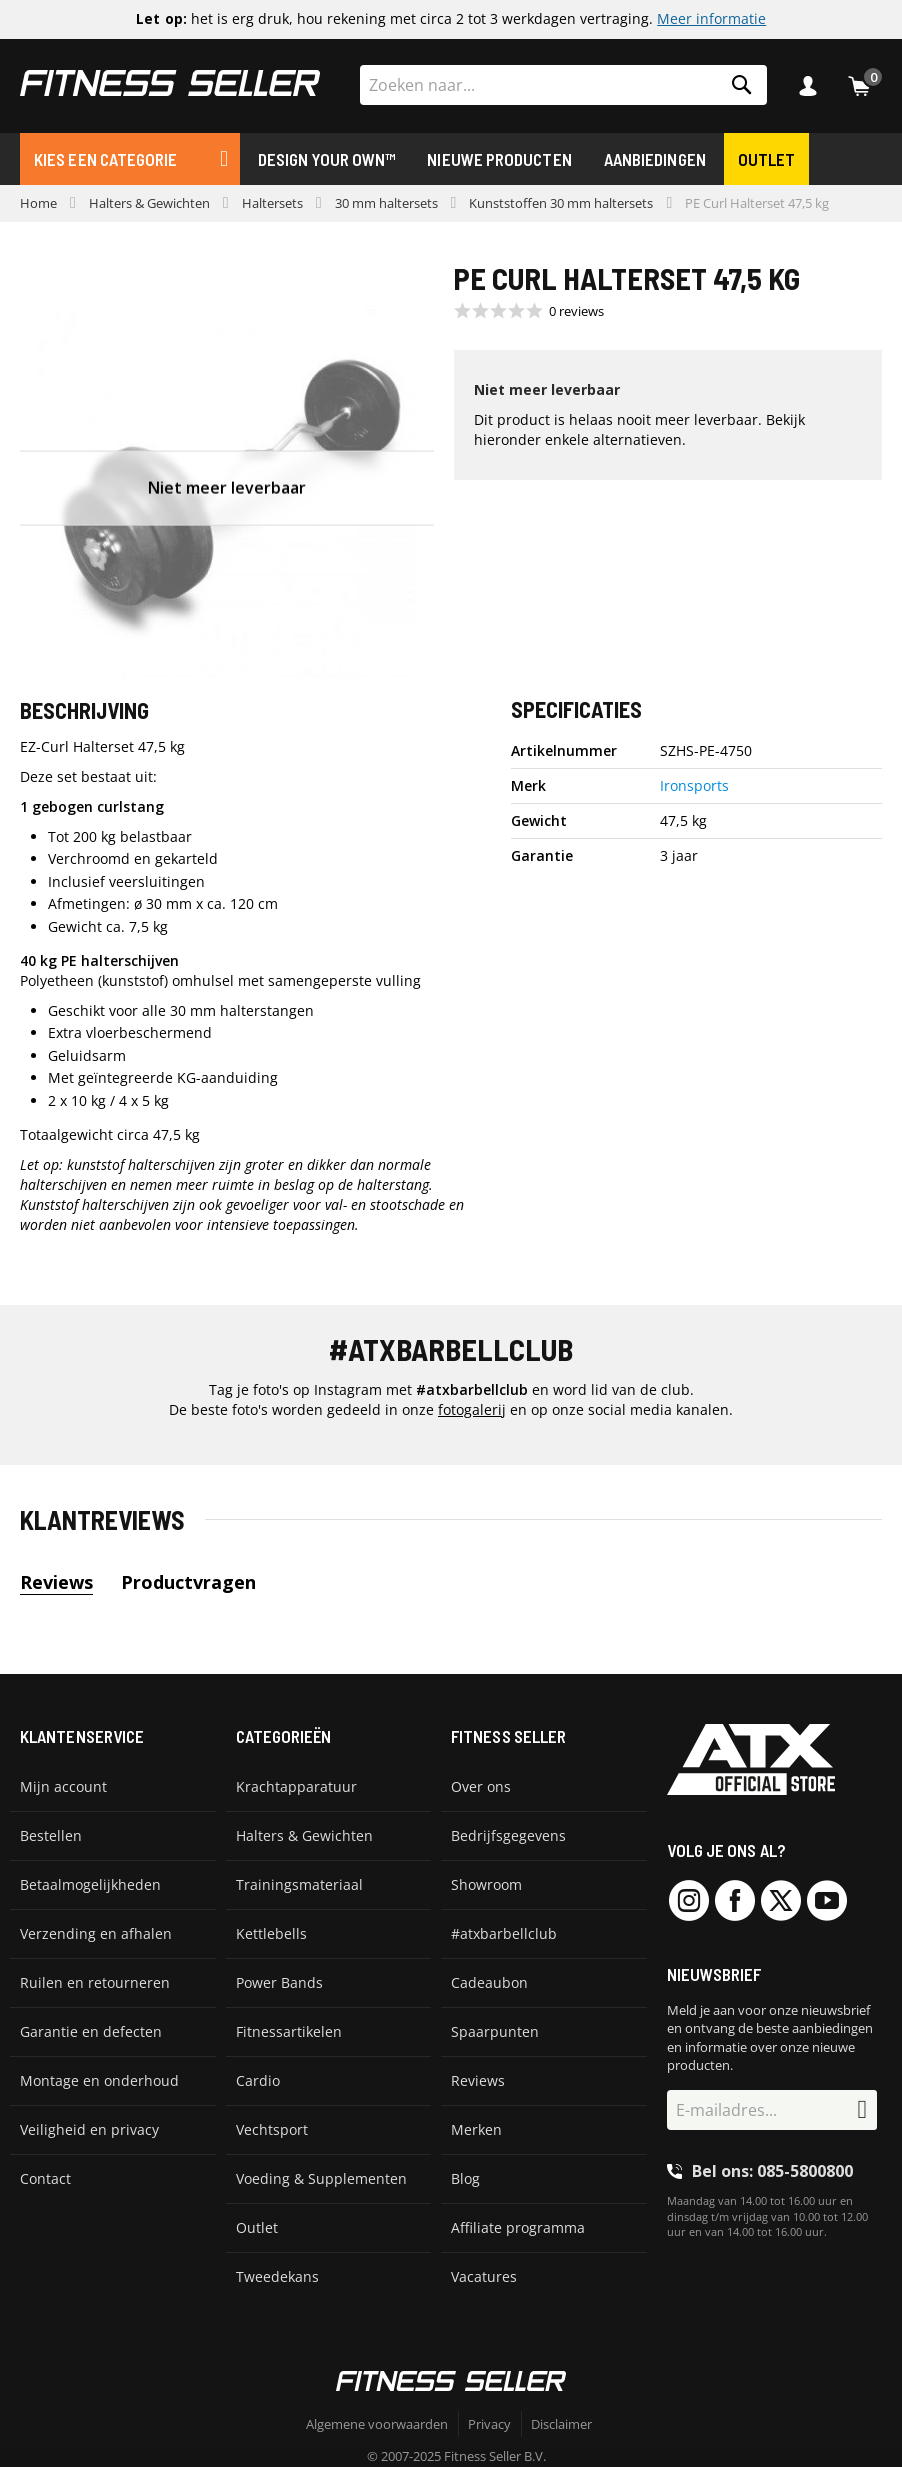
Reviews (478, 2080)
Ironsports (694, 785)
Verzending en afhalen (96, 1933)
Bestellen (51, 1835)
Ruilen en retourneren (95, 1982)
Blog (465, 2178)
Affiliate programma (518, 2227)
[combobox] (563, 85)
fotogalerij (472, 1409)
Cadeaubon (489, 1982)
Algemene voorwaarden (377, 2424)
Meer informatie (711, 19)
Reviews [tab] (56, 1582)
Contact (45, 2178)
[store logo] (170, 83)
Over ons (481, 1786)
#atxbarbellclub (504, 1933)
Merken (476, 2129)
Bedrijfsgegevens (508, 1835)
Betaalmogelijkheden (90, 1884)
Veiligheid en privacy (89, 2129)
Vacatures (484, 2276)
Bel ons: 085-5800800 (772, 2171)
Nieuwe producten (499, 159)
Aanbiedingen (655, 159)
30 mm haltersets (386, 203)
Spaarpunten (495, 2031)
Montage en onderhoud (99, 2080)
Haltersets (272, 203)
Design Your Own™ (326, 159)
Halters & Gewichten (149, 203)
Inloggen (813, 86)
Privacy (489, 2424)
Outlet (767, 159)
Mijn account (63, 1786)
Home (38, 203)
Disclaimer (561, 2424)
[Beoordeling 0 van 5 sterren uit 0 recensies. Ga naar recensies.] (529, 311)
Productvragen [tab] (188, 1582)
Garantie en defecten (91, 2031)
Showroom (486, 1884)
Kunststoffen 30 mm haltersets (561, 203)
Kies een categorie (106, 159)
